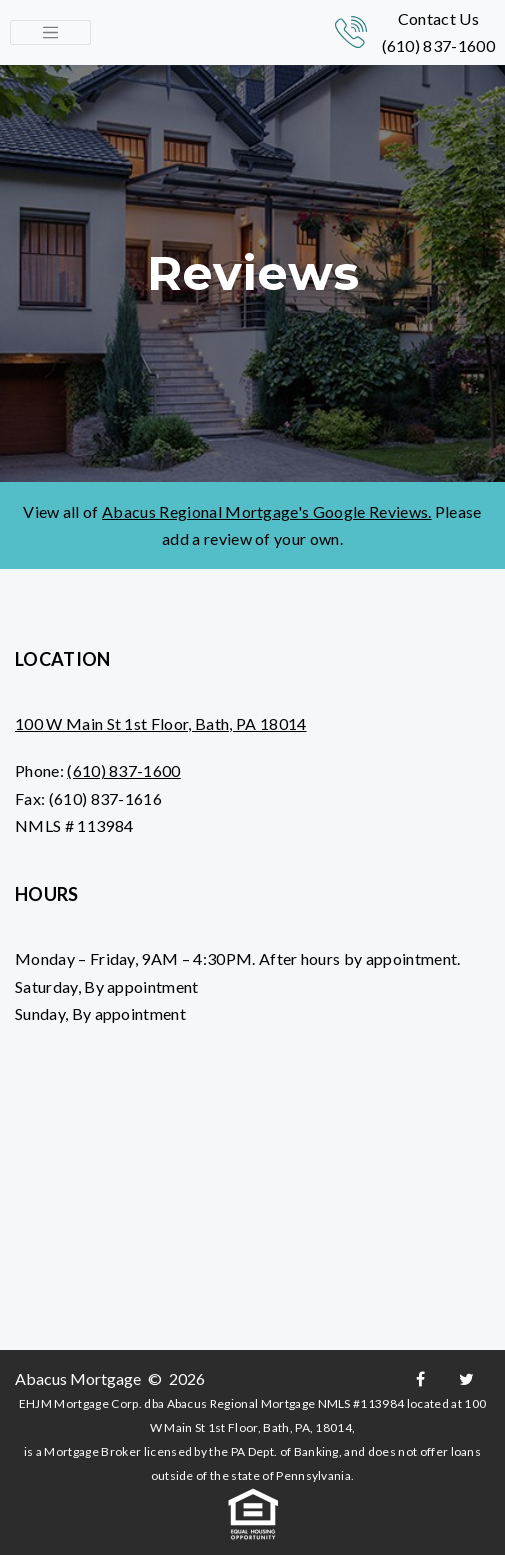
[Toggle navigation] (50, 33)
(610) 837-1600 (438, 45)
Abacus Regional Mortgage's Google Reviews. (266, 511)
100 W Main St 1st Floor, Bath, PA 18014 (160, 723)
